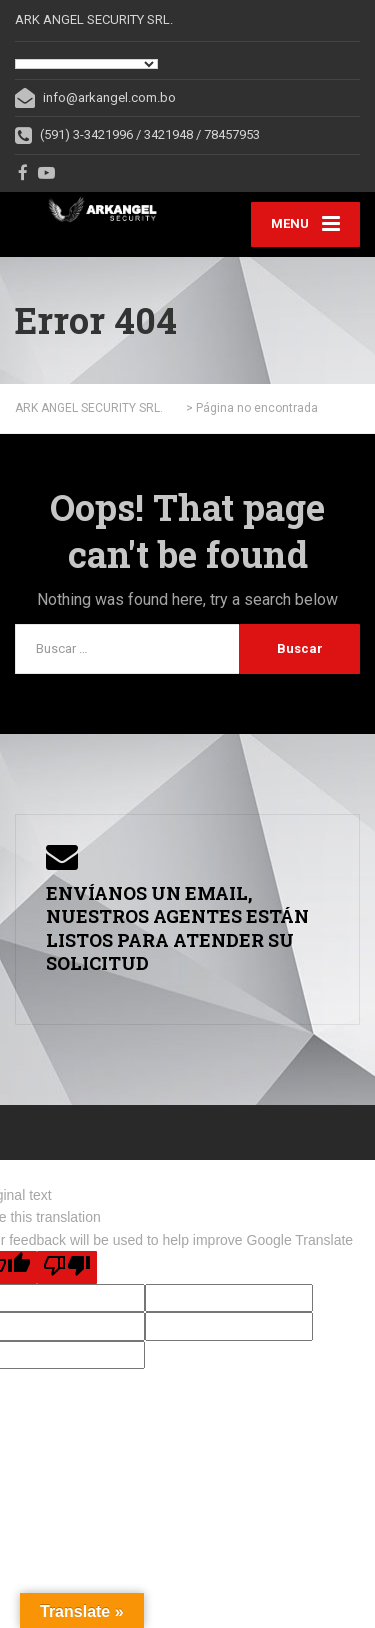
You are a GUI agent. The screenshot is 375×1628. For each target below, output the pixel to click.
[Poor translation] (67, 1267)
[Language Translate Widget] (86, 64)
